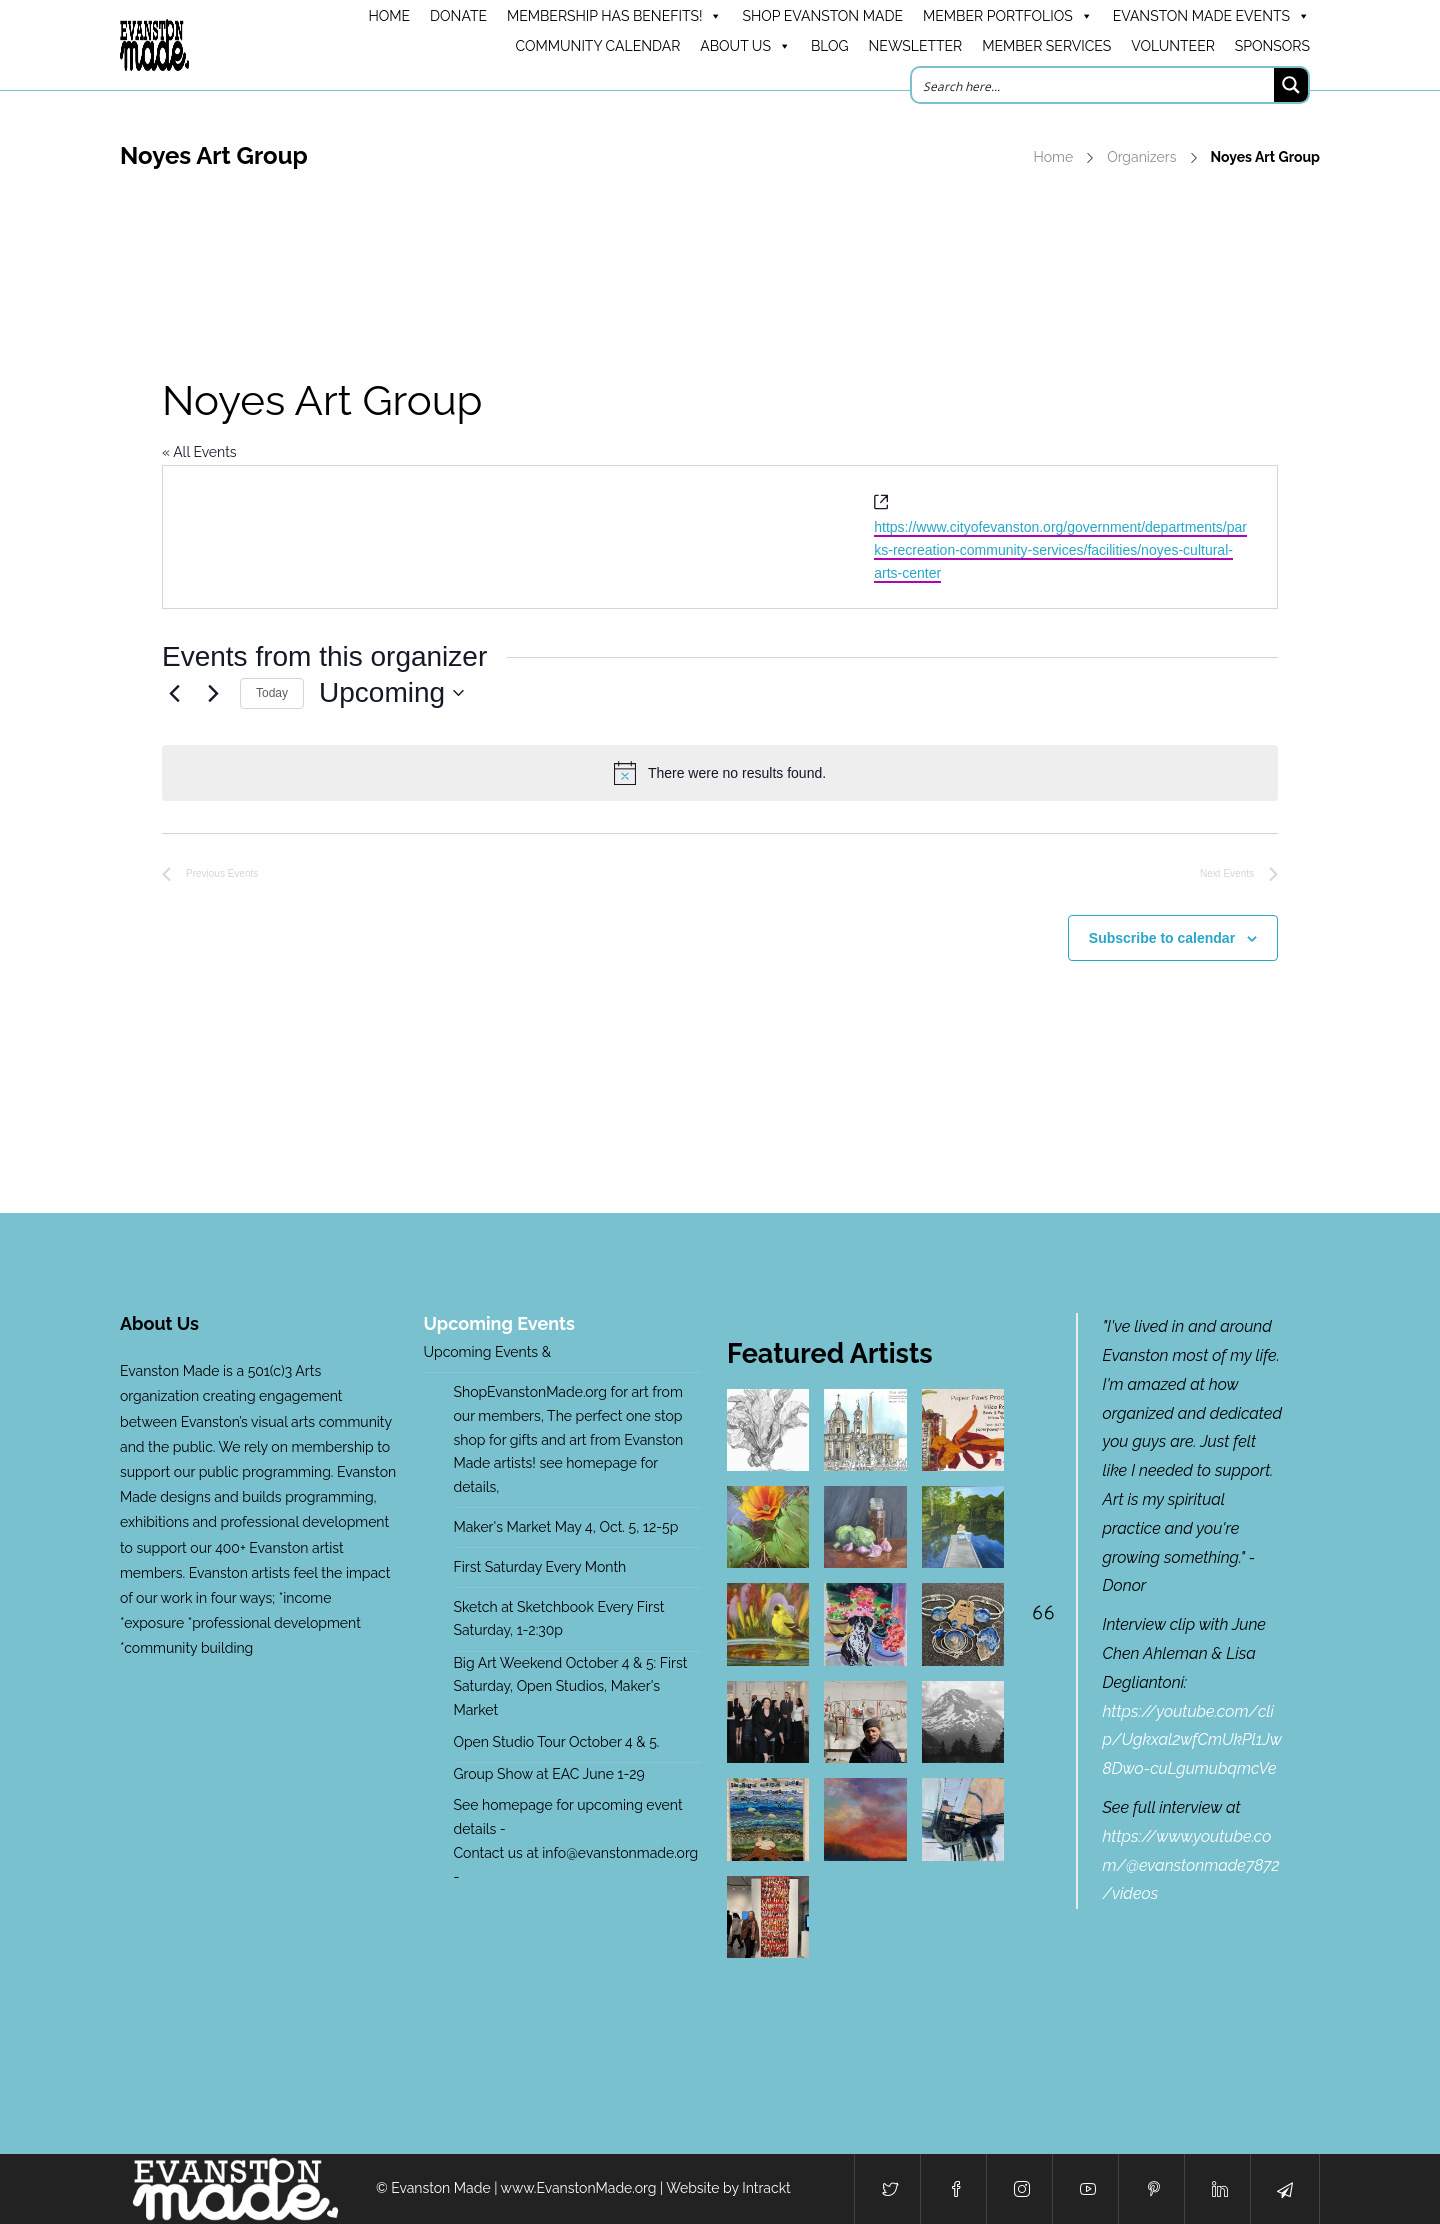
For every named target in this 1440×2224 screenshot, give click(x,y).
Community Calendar (597, 46)
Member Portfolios (1008, 16)
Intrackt (766, 2188)
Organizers (1141, 157)
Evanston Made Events (1211, 16)
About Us (745, 46)
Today (272, 693)
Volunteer (1173, 46)
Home (1054, 157)
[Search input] (1094, 85)
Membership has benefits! (614, 16)
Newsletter (916, 46)
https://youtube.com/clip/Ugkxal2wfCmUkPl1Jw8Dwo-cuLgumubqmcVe (1192, 1740)
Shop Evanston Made (822, 16)
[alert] (720, 773)
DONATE (458, 16)
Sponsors (1272, 46)
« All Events (199, 452)
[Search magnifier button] (1291, 85)
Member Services (1046, 46)
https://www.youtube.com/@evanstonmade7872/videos (1191, 1865)
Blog (830, 46)
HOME (389, 16)
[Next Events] (213, 693)
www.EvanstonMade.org (579, 2188)
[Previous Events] (174, 693)
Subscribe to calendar (1162, 938)
